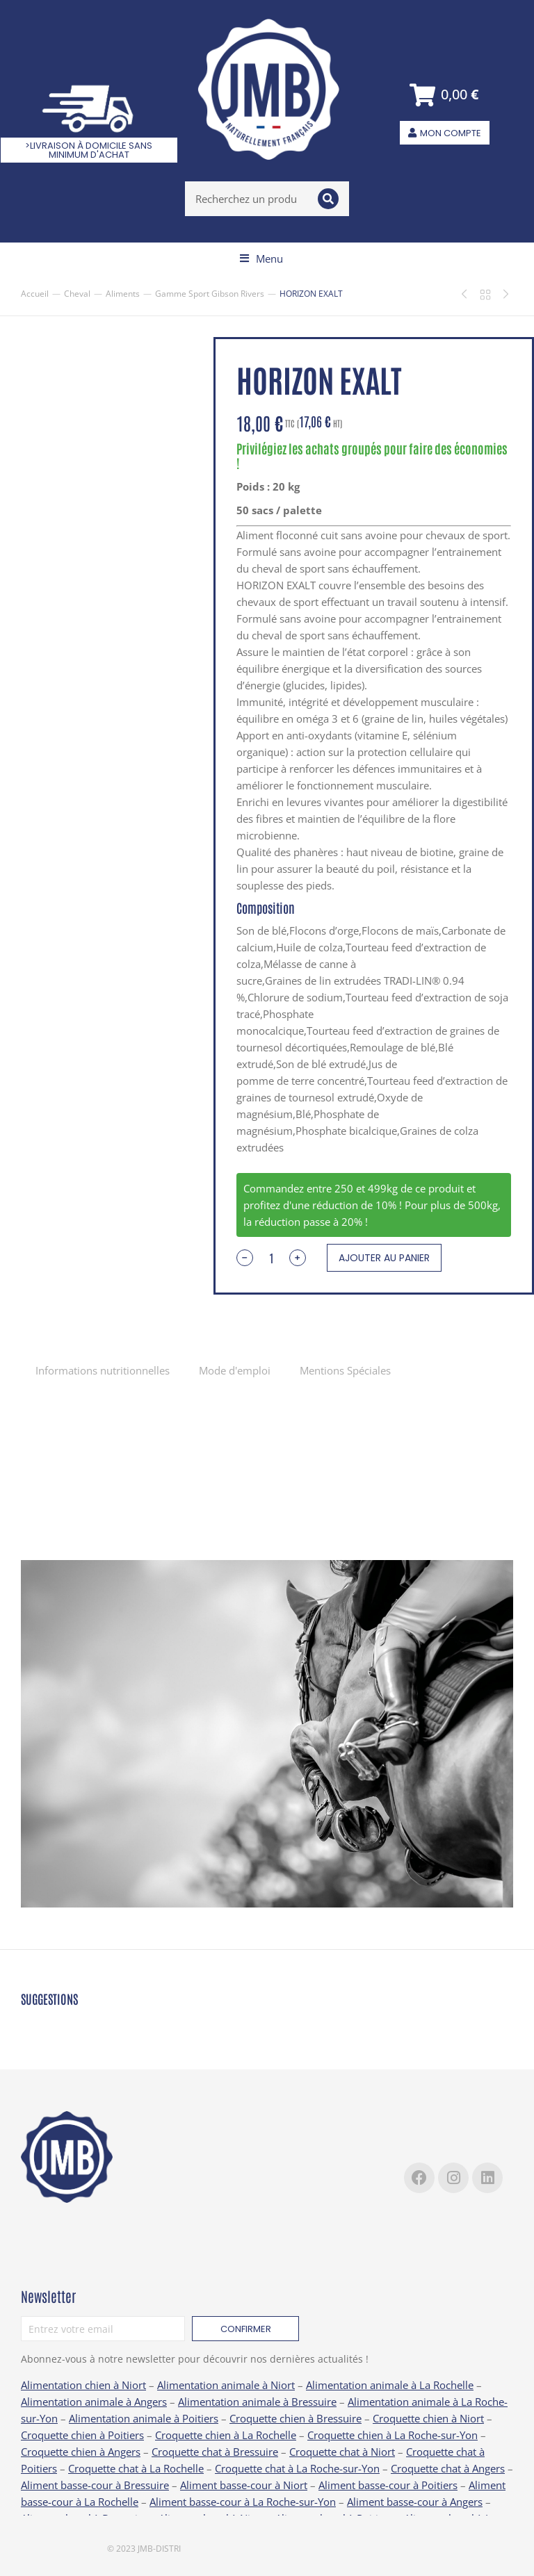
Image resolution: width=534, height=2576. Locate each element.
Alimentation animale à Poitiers (143, 2418)
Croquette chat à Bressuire (215, 2452)
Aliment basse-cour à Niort (243, 2485)
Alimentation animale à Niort (226, 2385)
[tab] (102, 1370)
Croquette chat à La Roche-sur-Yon (297, 2468)
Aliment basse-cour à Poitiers (388, 2485)
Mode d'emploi (234, 1370)
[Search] (328, 198)
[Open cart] (444, 94)
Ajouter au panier (384, 1258)
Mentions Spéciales (345, 1370)
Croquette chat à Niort (342, 2452)
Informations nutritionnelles (102, 1370)
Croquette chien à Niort (428, 2418)
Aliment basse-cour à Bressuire (95, 2485)
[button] (261, 258)
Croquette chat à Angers (448, 2468)
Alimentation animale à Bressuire (257, 2402)
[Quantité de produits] (271, 1257)
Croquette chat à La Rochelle (136, 2468)
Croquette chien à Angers (80, 2452)
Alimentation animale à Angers (94, 2402)
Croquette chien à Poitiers (82, 2435)
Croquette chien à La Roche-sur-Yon (392, 2435)
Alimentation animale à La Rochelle (390, 2385)
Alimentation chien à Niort (83, 2385)
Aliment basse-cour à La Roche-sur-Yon (242, 2502)
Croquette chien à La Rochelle (225, 2435)
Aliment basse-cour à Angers (415, 2502)
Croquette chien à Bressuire (295, 2418)
